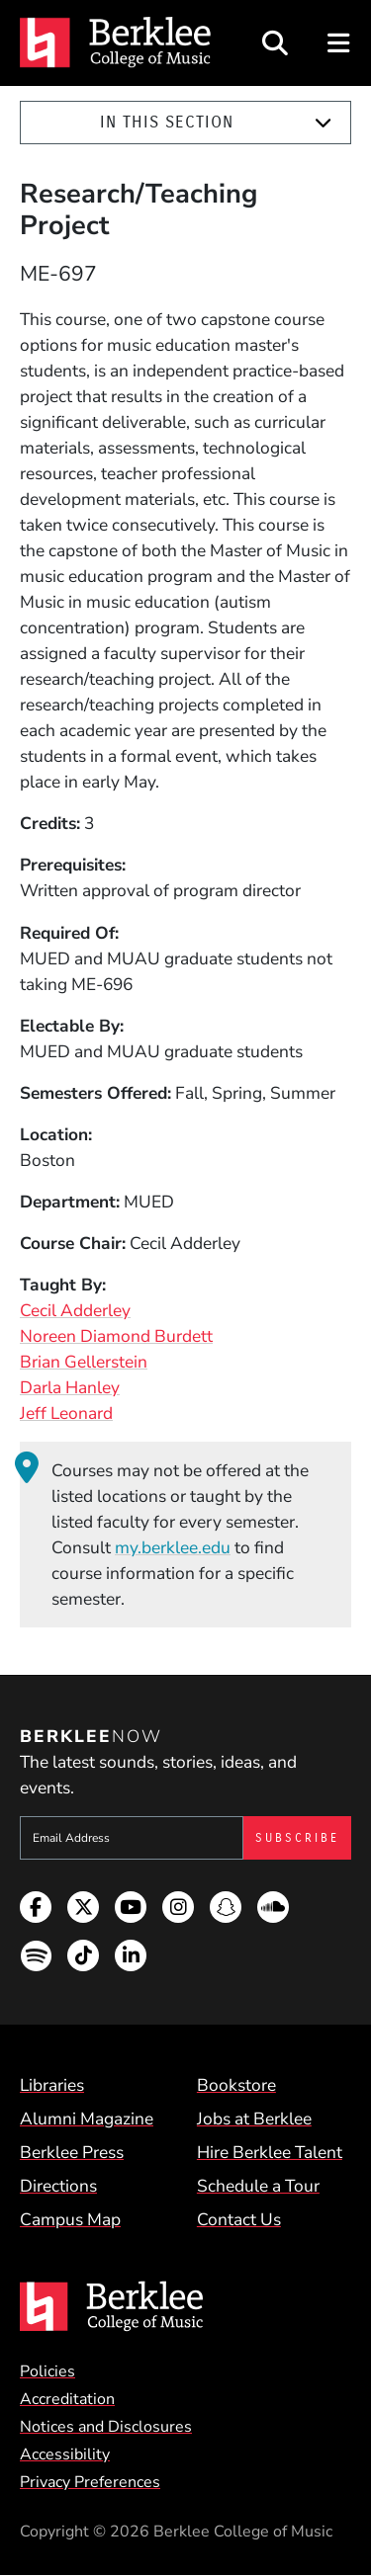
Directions (58, 2186)
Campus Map (70, 2219)
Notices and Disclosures (106, 2427)
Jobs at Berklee (254, 2118)
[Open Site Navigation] (340, 43)
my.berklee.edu (173, 1547)
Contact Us (239, 2219)
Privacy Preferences (90, 2482)
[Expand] (323, 123)
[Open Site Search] (275, 43)
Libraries (52, 2085)
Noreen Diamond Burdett (116, 1336)
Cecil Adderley (75, 1310)
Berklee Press (72, 2152)
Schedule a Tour (258, 2186)
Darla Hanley (70, 1387)
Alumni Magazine (86, 2118)
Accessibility (65, 2454)
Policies (47, 2371)
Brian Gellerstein (83, 1361)
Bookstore (236, 2085)
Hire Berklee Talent (269, 2152)
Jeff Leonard (66, 1413)
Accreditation (67, 2399)
